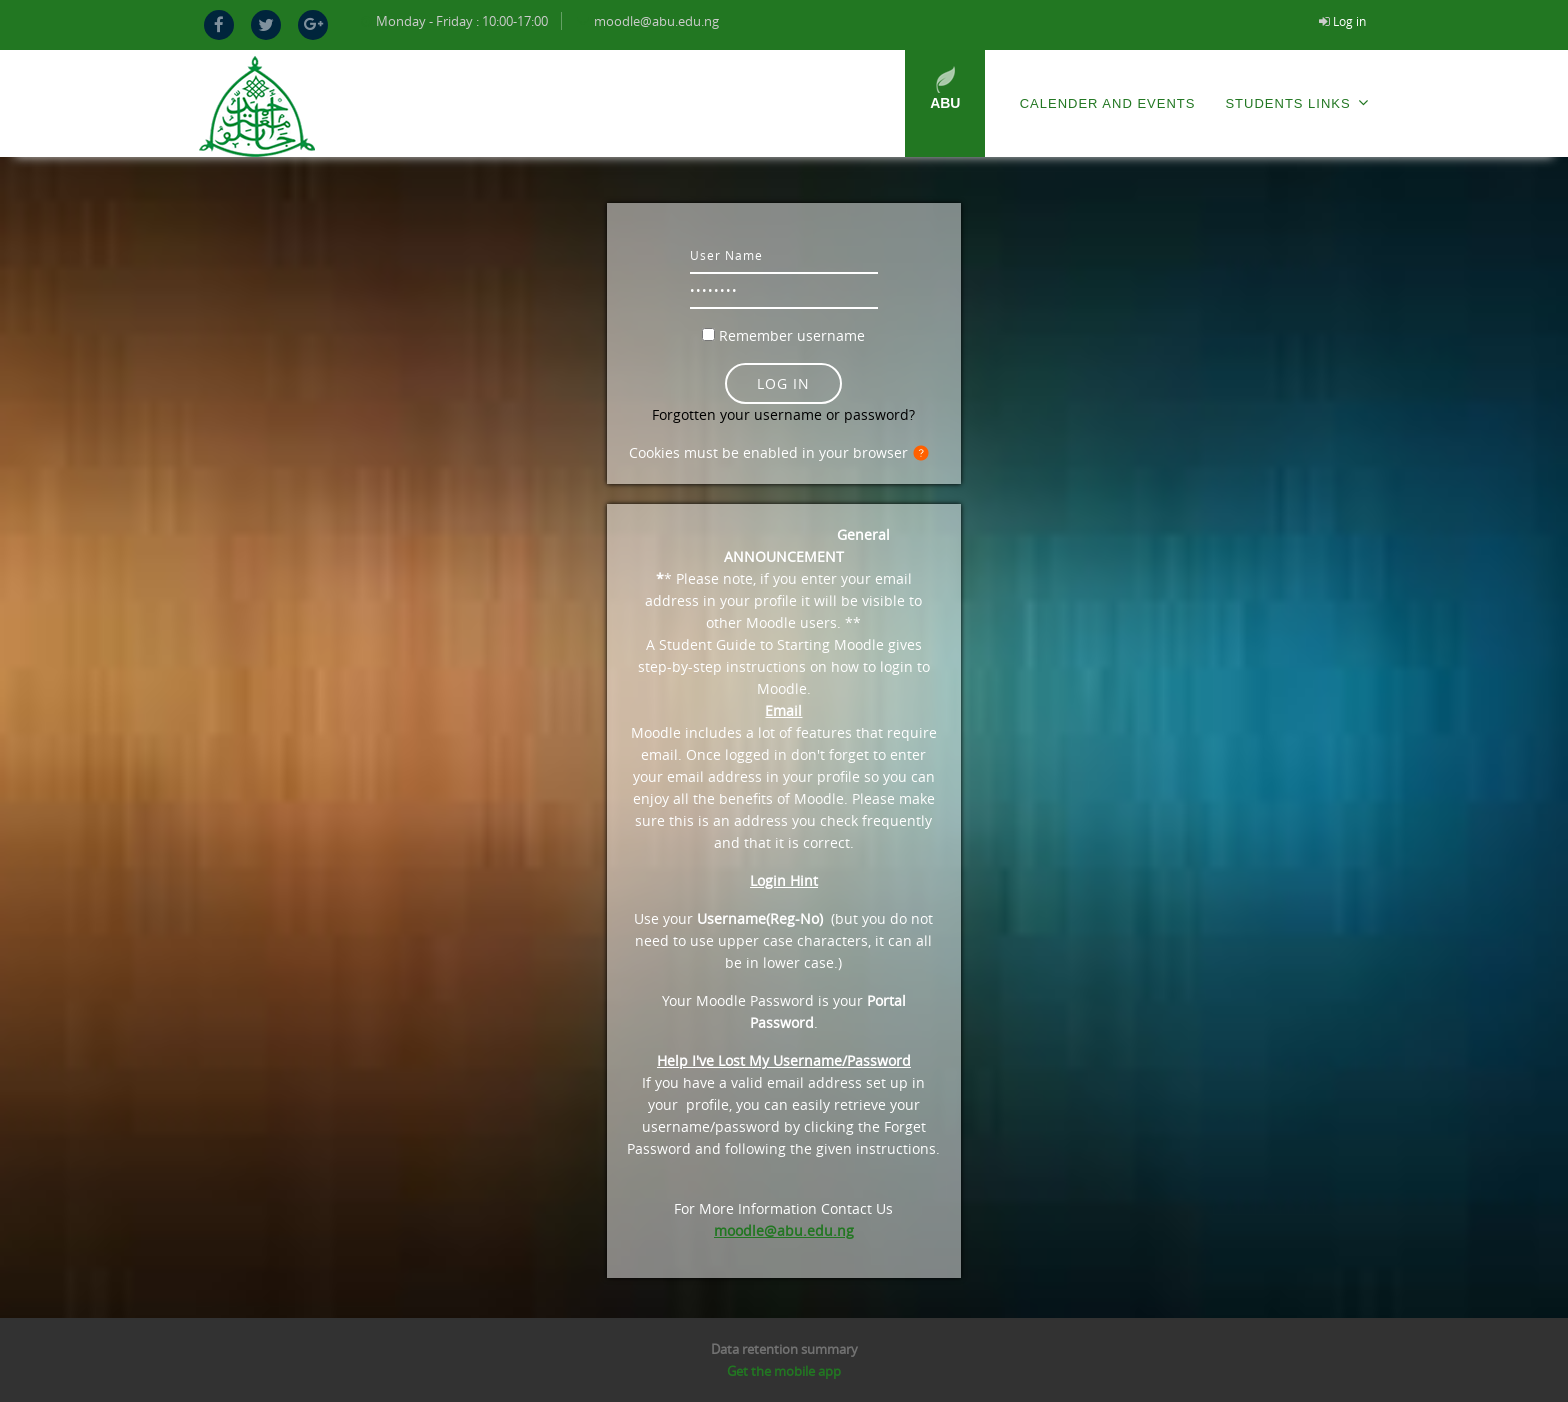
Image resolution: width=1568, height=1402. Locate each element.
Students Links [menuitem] (1297, 102)
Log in (1349, 21)
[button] (925, 454)
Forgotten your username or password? (783, 414)
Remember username (792, 335)
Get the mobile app (784, 1371)
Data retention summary (784, 1349)
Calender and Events (1108, 103)
